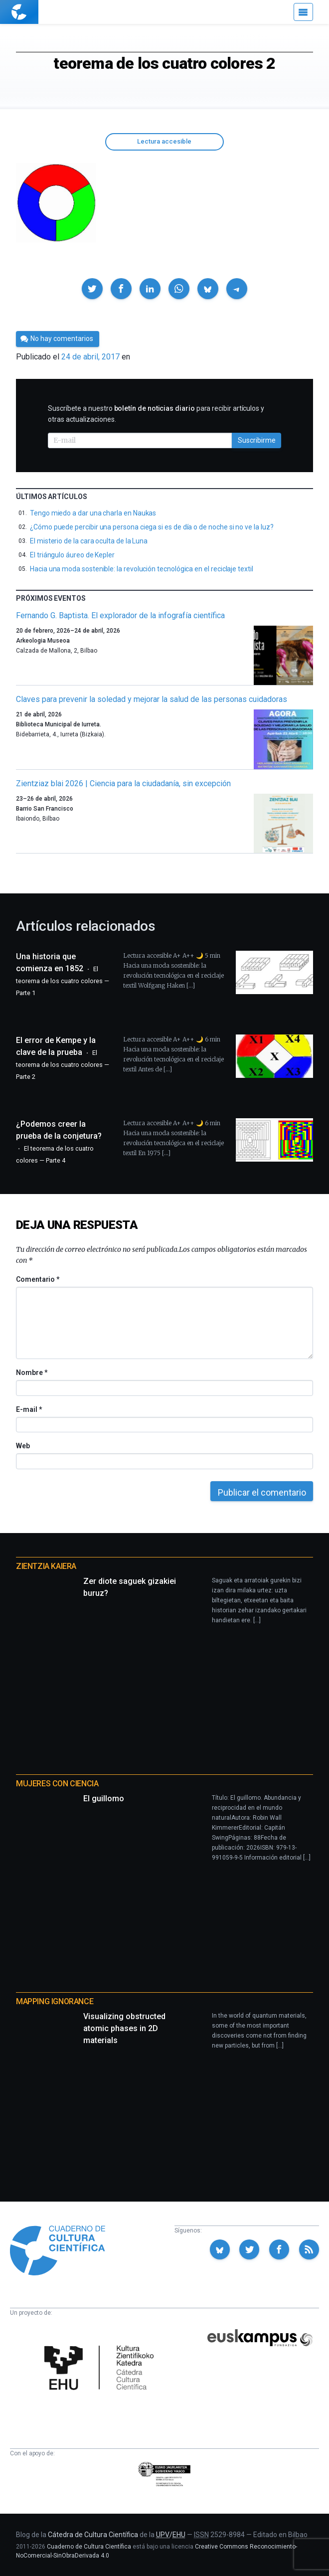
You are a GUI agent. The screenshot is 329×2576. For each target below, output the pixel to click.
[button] (92, 288)
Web (23, 1446)
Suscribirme (257, 440)
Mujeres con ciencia (57, 1783)
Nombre (31, 1372)
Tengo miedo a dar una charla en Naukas (93, 513)
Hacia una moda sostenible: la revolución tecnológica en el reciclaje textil (141, 569)
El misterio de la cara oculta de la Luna (89, 541)
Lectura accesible (164, 141)
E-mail (28, 1409)
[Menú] (303, 12)
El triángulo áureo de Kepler (72, 555)
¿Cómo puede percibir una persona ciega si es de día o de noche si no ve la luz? (151, 527)
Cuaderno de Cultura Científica (89, 2546)
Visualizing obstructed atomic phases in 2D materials (124, 2028)
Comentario (37, 1279)
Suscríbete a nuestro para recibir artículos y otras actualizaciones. (156, 413)
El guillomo (103, 1798)
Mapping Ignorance (54, 2001)
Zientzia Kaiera (46, 1566)
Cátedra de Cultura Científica (93, 2535)
